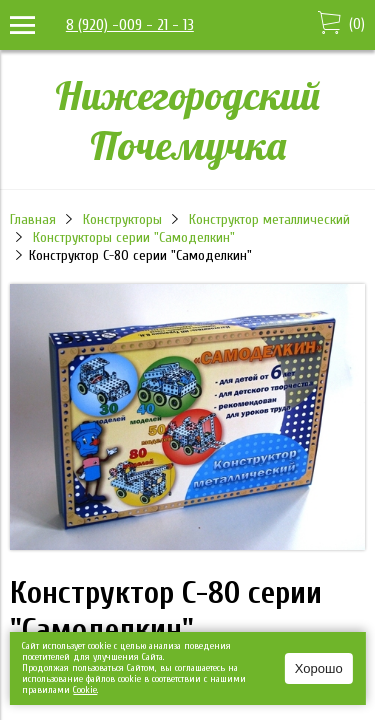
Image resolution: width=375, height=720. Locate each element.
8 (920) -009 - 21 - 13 (130, 25)
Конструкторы (122, 219)
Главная (33, 219)
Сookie (85, 690)
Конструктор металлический (269, 219)
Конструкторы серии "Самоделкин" (134, 237)
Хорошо (319, 668)
